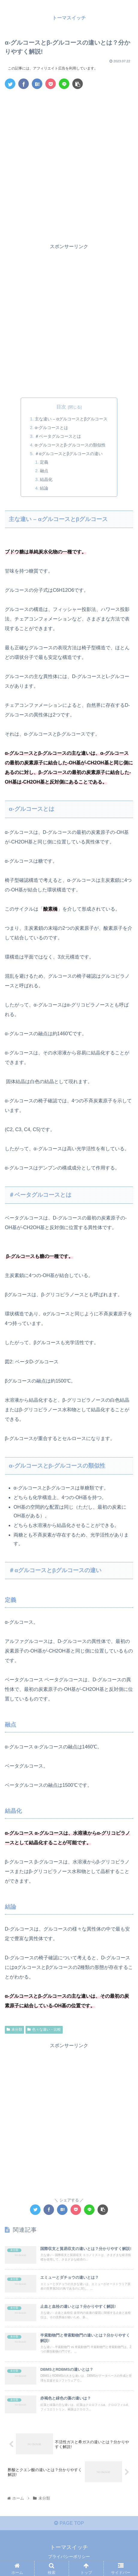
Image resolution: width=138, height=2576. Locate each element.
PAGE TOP (69, 2523)
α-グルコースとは (51, 427)
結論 (44, 488)
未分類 (14, 2029)
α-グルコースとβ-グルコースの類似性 (70, 445)
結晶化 (46, 479)
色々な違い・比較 (44, 2029)
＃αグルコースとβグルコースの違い (69, 453)
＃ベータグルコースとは (58, 436)
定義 (44, 462)
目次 (61, 406)
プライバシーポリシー (69, 2556)
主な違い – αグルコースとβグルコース (71, 418)
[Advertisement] (69, 165)
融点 (44, 470)
